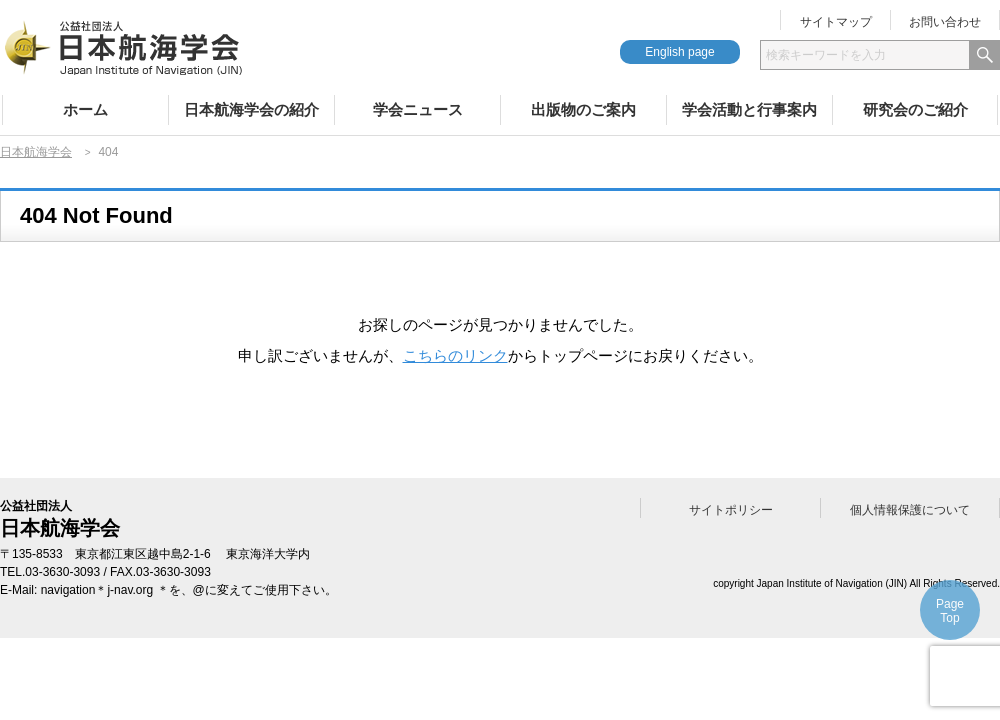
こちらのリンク (455, 355)
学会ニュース (418, 109)
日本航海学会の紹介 (251, 109)
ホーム (85, 109)
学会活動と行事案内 (749, 109)
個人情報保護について (910, 510)
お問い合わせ (945, 22)
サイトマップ (836, 22)
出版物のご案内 (583, 109)
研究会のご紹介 (915, 109)
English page (679, 52)
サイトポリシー (731, 510)
